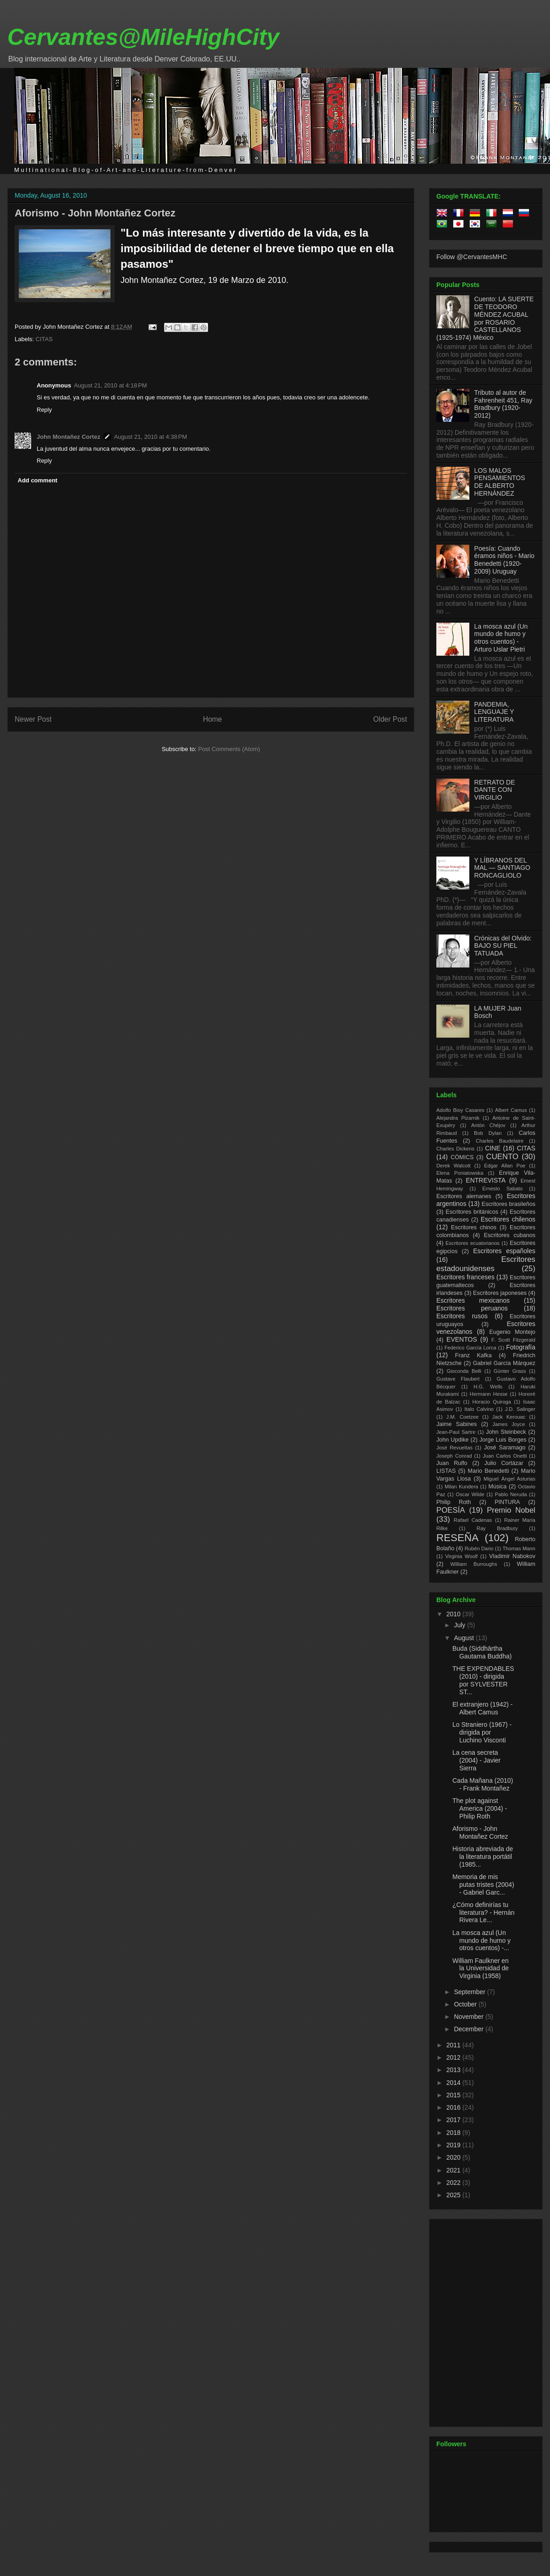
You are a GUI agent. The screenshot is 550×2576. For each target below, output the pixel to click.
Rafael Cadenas (473, 1520)
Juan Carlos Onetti (505, 1456)
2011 (454, 2045)
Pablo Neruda (511, 1494)
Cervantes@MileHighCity (143, 37)
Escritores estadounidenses (485, 1264)
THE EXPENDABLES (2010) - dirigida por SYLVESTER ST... (483, 1680)
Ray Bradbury (497, 1528)
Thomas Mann (519, 1548)
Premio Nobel (511, 1510)
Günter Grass (510, 1371)
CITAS (44, 339)
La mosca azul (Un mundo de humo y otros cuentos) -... (481, 1940)
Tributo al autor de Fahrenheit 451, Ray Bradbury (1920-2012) (503, 404)
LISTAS (446, 1471)
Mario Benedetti (488, 1471)
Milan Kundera (461, 1486)
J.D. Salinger (520, 1409)
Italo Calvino (479, 1409)
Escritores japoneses (500, 1293)
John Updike (452, 1440)
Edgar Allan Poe (504, 1165)
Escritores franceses (465, 1277)
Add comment (38, 480)
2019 (454, 2145)
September (470, 1992)
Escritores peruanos (472, 1308)
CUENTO (502, 1156)
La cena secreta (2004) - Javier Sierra (476, 1760)
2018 (454, 2132)
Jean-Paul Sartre (455, 1432)
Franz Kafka (473, 1355)
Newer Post (33, 719)
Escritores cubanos (509, 1235)
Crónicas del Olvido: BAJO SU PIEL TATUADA (503, 945)
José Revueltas (454, 1447)
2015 (454, 2095)
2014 (454, 2082)
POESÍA (450, 1510)
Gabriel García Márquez (504, 1363)
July (460, 1625)
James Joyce (508, 1424)
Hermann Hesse (489, 1394)
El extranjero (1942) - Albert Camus (482, 1708)
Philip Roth (453, 1502)
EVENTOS (461, 1339)
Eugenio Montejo (513, 1332)
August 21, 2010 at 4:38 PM (150, 436)
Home (212, 719)
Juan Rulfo (452, 1463)
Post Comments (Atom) (229, 749)
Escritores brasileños (508, 1204)
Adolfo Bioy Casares (460, 1110)
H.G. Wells (487, 1386)
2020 (454, 2157)
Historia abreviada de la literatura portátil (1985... (482, 1856)
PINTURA (507, 1502)
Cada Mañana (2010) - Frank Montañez (482, 1784)
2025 (454, 2195)
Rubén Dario (479, 1548)
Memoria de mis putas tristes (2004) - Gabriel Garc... (483, 1884)
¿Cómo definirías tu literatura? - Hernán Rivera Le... (483, 1912)
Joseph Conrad (454, 1456)
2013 (454, 2069)
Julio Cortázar (503, 1463)
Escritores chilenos (508, 1219)
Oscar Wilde (470, 1494)
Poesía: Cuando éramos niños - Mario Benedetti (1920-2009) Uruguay (504, 560)
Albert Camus (511, 1110)
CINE (492, 1148)
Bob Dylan (487, 1133)
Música (497, 1486)
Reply (44, 409)
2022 (454, 2182)
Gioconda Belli (463, 1371)
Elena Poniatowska (459, 1173)
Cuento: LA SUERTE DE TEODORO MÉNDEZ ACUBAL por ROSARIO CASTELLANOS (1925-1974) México (485, 318)
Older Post (390, 719)
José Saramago (505, 1447)
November (469, 2016)
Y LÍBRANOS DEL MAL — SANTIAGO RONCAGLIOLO (502, 868)
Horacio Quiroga (491, 1401)
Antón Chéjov (488, 1125)
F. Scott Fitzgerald (513, 1340)
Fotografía (520, 1347)
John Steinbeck (506, 1432)
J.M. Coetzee (462, 1417)
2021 (454, 2170)
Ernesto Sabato (502, 1188)
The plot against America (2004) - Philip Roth (479, 1808)
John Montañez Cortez (68, 436)
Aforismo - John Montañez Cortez (95, 213)
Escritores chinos (473, 1227)
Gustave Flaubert (457, 1379)
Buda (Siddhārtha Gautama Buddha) (482, 1652)
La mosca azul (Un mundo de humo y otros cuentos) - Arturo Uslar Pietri (501, 638)
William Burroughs (473, 1564)
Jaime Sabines (456, 1424)
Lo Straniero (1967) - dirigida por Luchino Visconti (482, 1732)
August (464, 1638)
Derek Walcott (453, 1165)
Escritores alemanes (463, 1196)
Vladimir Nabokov (512, 1556)
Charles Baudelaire (499, 1141)
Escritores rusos (462, 1316)
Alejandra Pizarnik (457, 1118)
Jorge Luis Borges (503, 1440)
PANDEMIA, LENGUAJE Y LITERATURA (494, 712)
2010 (454, 1614)
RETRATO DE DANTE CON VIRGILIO (494, 790)
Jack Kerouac (509, 1417)
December (469, 2029)
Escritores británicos (472, 1212)
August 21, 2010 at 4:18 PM (110, 385)
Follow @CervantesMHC (471, 256)
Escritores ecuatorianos (473, 1243)
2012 (454, 2057)
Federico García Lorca (470, 1347)
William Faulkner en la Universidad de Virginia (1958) (480, 1968)
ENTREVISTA (486, 1180)
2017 (454, 2119)
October (466, 2004)
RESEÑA (457, 1537)
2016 (454, 2107)
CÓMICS (462, 1157)
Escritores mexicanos (473, 1300)
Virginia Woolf (461, 1556)
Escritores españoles (504, 1251)
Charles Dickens (455, 1148)
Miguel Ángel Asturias (509, 1478)
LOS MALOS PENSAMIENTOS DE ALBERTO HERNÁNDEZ (499, 482)
